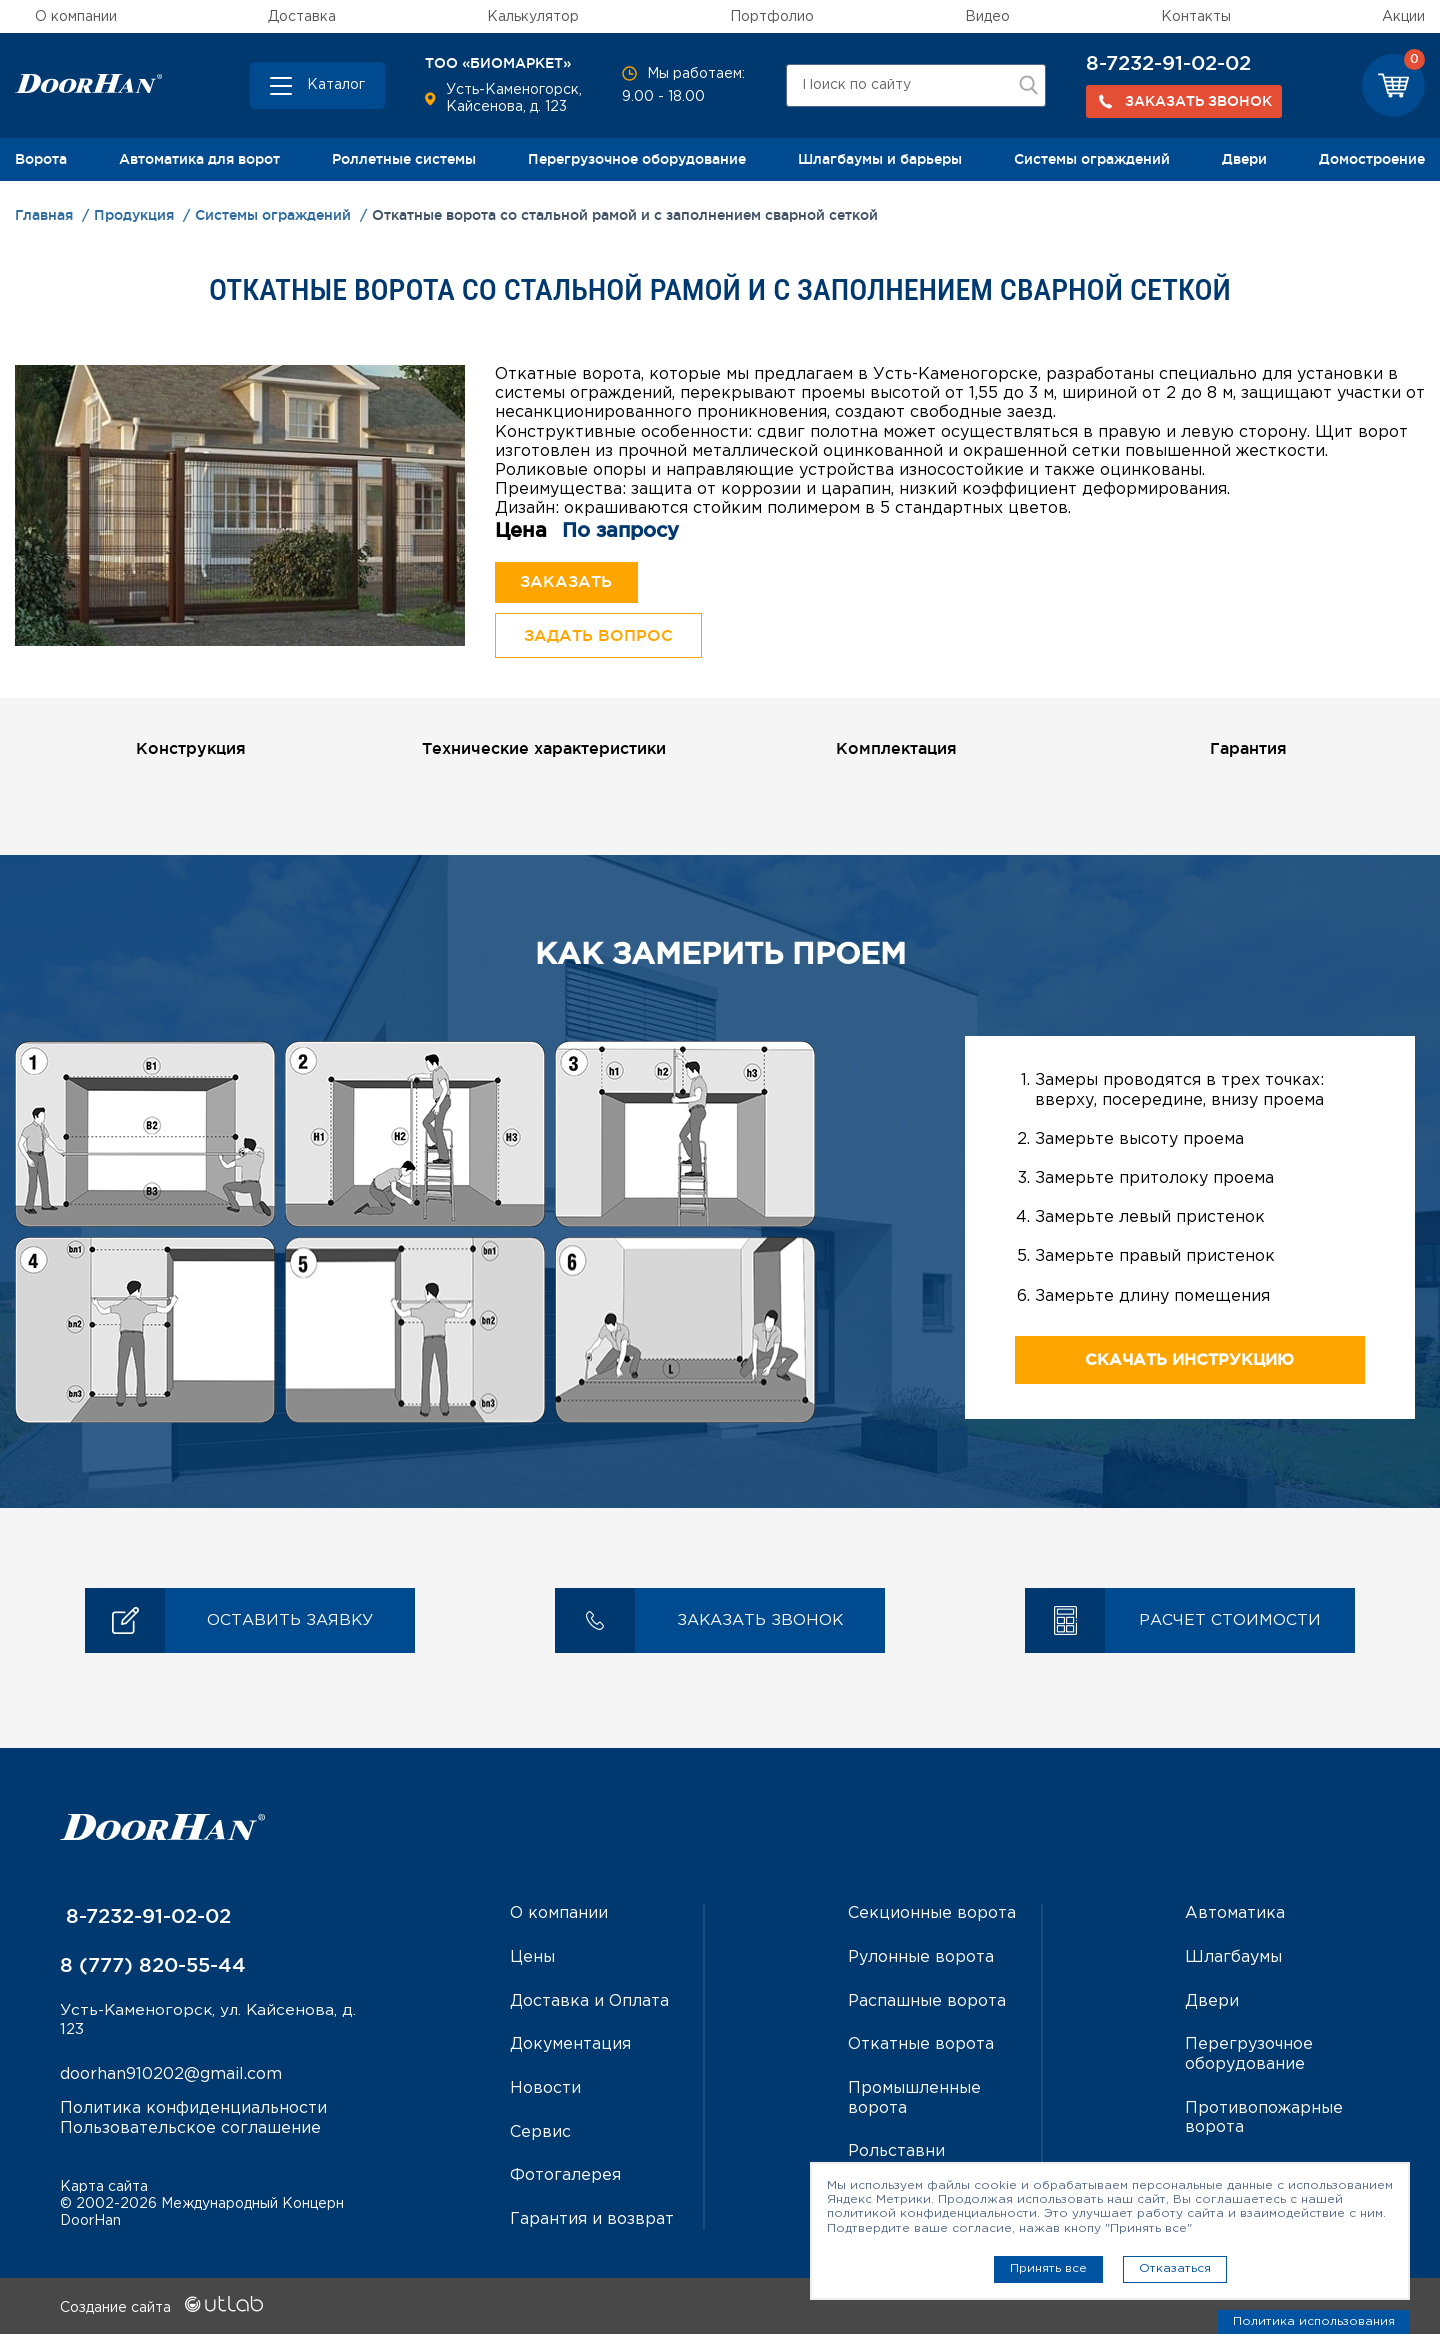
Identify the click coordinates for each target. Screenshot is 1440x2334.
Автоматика (1235, 1916)
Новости (545, 2089)
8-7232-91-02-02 (1168, 63)
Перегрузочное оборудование (637, 159)
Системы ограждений (1092, 159)
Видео (987, 17)
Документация (570, 2046)
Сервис (540, 2132)
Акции (1403, 17)
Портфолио (772, 17)
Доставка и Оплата (589, 2003)
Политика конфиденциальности (193, 2112)
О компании (76, 17)
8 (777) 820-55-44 (153, 1968)
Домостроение (1372, 159)
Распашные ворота (927, 2003)
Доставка (302, 17)
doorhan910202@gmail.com (171, 2078)
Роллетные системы (404, 159)
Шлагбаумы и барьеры (880, 159)
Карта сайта (104, 2186)
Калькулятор (533, 17)
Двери (1244, 159)
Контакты (1196, 17)
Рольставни (896, 2151)
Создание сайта (161, 2307)
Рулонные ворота (921, 1959)
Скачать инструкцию (1189, 1363)
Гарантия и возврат (592, 2219)
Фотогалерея (565, 2175)
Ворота (41, 159)
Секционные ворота (932, 1916)
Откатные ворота (921, 2046)
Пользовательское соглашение (190, 2131)
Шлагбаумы (1233, 1959)
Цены (532, 1959)
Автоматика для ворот (199, 159)
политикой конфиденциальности (932, 2213)
